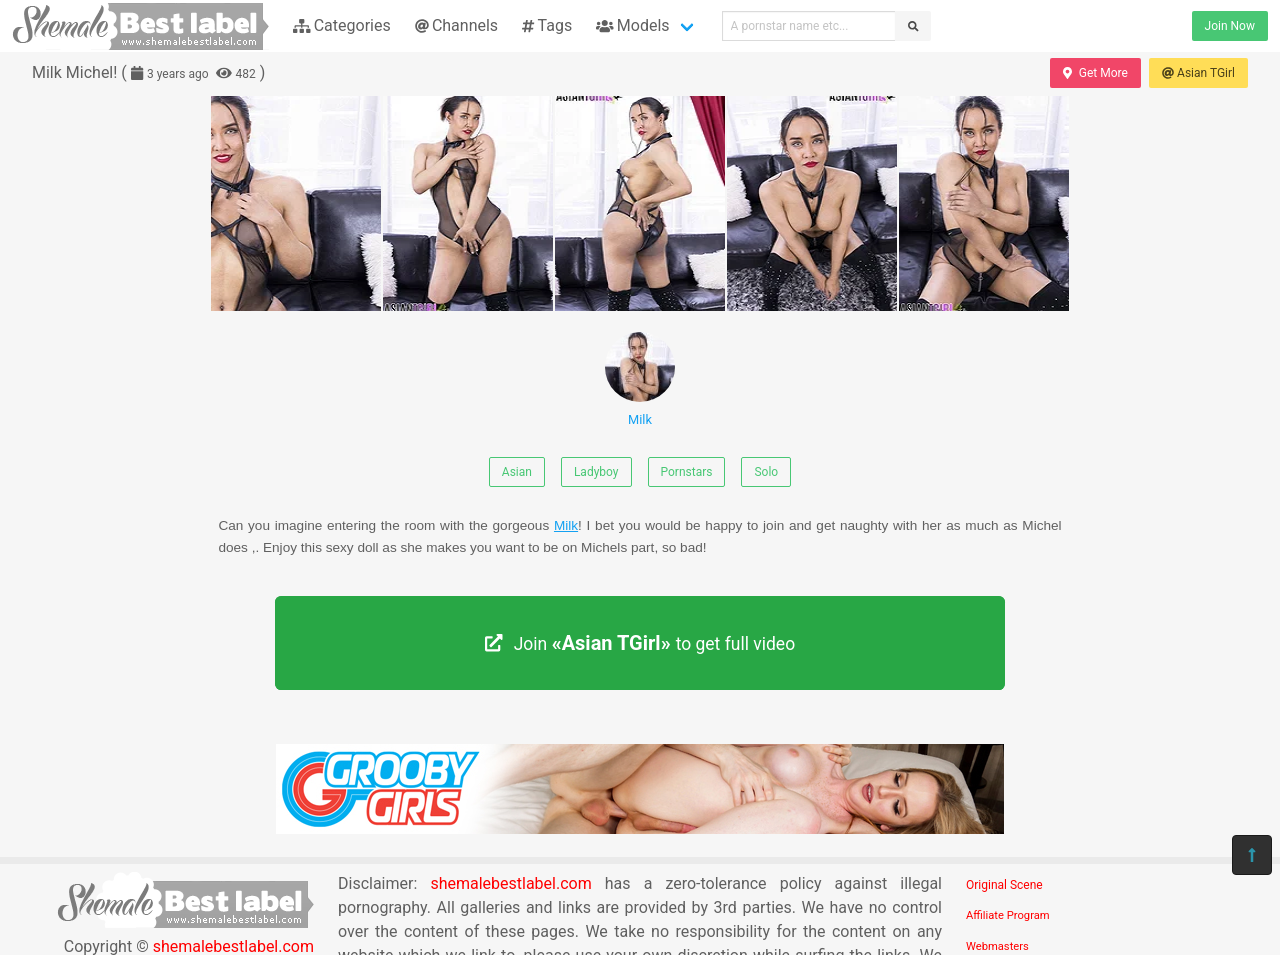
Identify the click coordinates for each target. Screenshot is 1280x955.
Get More (1095, 73)
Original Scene (1004, 885)
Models (632, 25)
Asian (517, 472)
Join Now (1230, 26)
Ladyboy (596, 472)
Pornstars (687, 472)
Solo (766, 472)
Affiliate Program (1008, 915)
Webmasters (997, 946)
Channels (456, 25)
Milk (640, 379)
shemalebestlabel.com (510, 883)
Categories (342, 25)
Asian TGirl (1198, 73)
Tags (547, 25)
